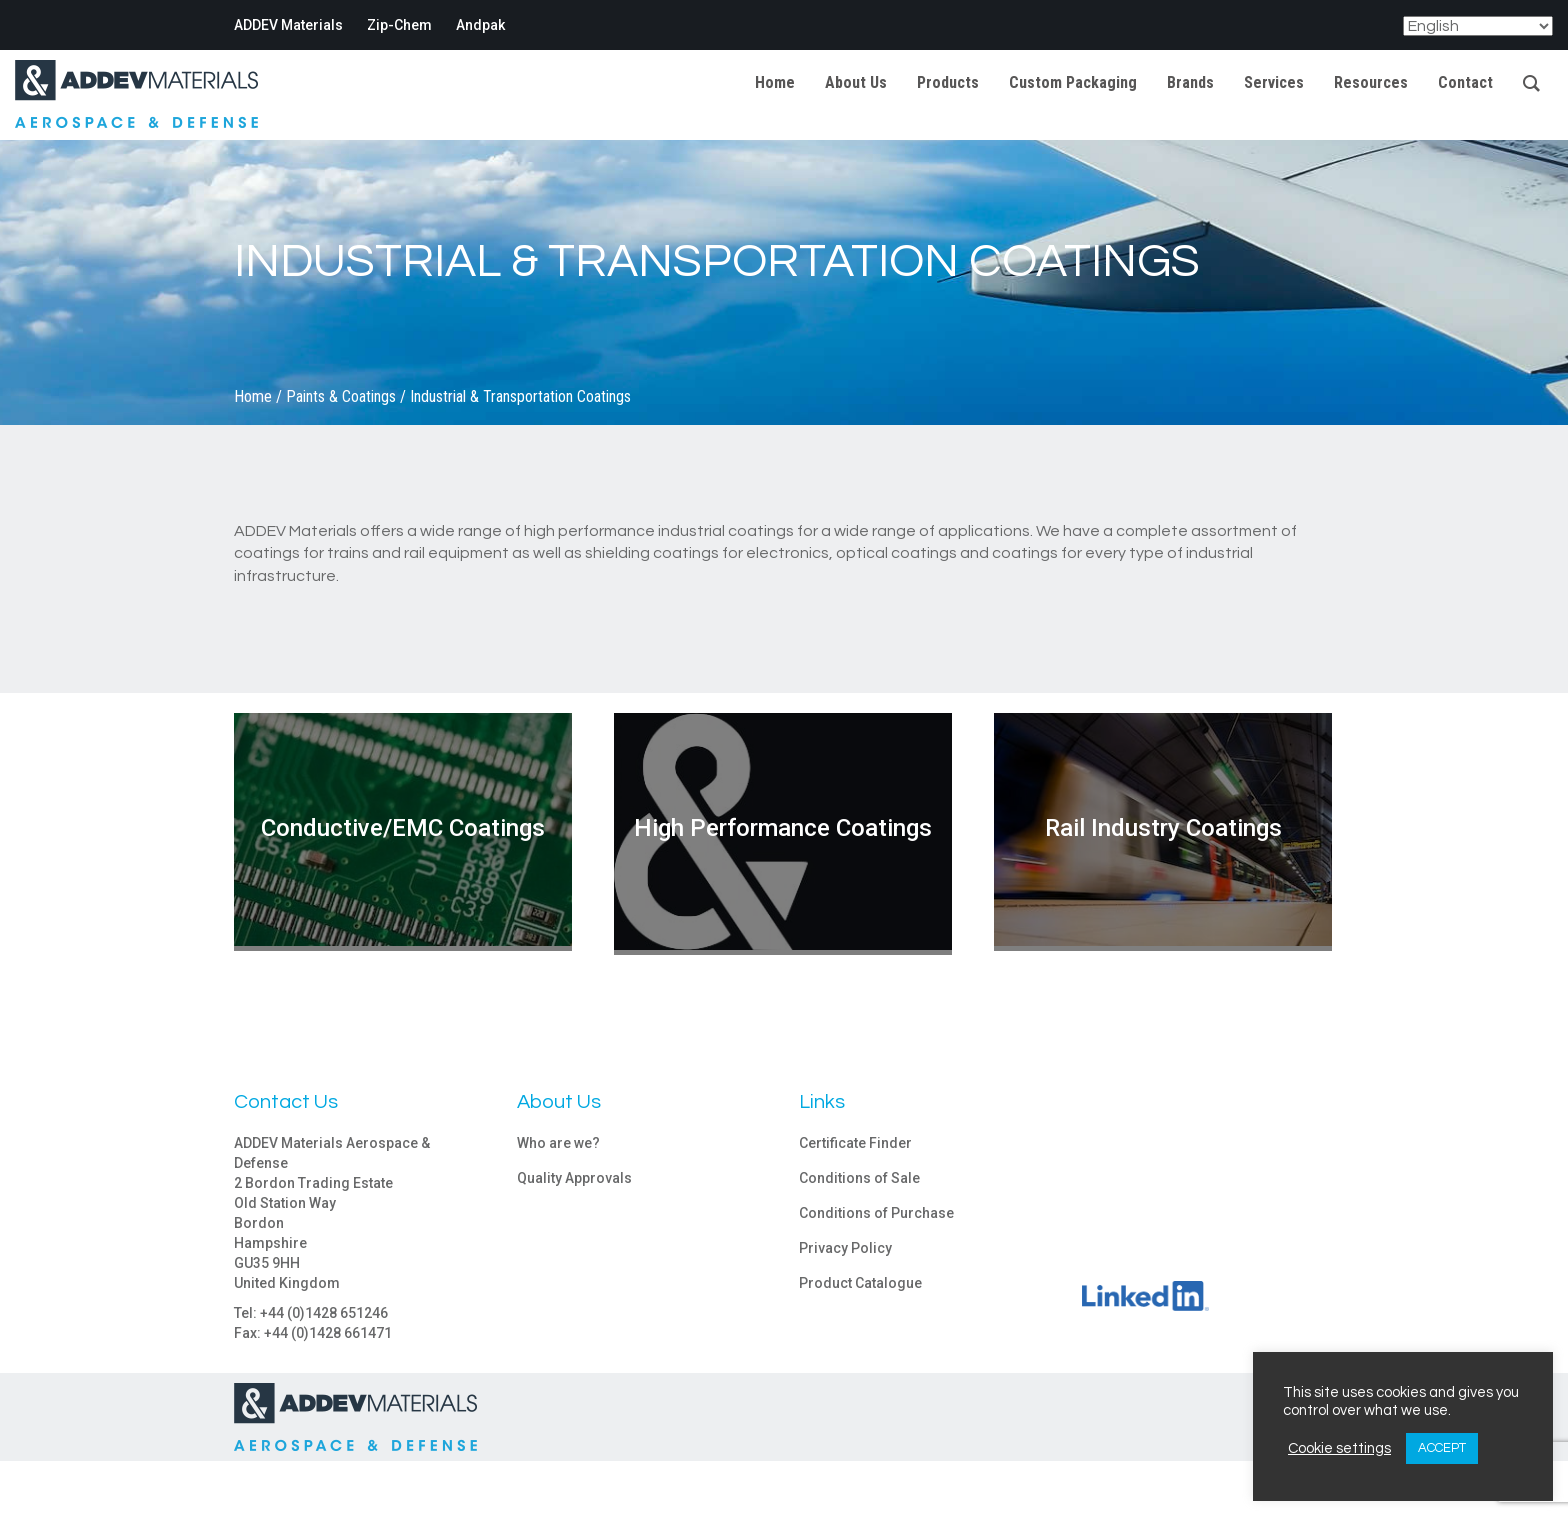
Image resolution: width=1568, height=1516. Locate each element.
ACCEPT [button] (1442, 1448)
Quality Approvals (574, 1178)
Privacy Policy (845, 1248)
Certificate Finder (855, 1143)
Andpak (480, 25)
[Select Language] (1478, 26)
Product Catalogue (860, 1283)
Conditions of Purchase (876, 1213)
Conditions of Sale (859, 1178)
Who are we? (558, 1143)
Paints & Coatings (341, 396)
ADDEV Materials (288, 25)
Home (253, 396)
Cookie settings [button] (1339, 1448)
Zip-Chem (399, 25)
